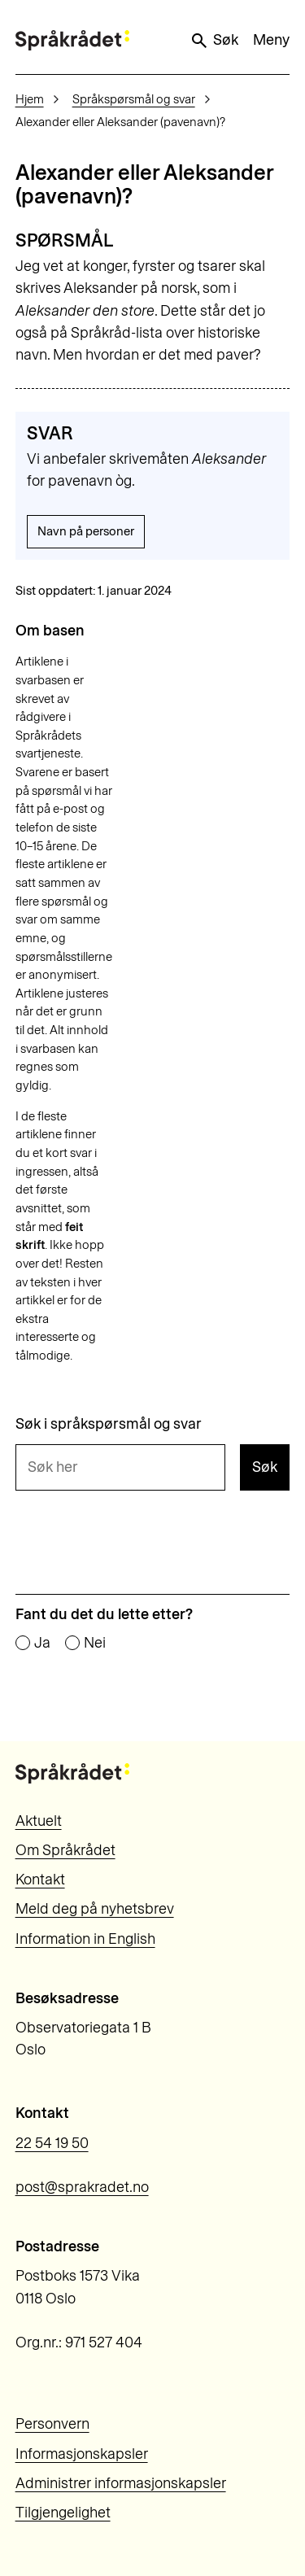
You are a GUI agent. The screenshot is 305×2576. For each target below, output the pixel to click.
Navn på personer (85, 531)
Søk (214, 40)
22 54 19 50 (52, 2143)
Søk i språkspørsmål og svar (108, 1425)
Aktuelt (38, 1821)
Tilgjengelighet (63, 2512)
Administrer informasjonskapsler (120, 2483)
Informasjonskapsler (81, 2454)
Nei (95, 1643)
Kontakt (40, 1879)
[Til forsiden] (72, 40)
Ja (42, 1643)
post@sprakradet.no (82, 2187)
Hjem (29, 99)
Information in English (85, 1939)
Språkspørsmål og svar (133, 99)
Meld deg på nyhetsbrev (94, 1909)
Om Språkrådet (65, 1850)
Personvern (52, 2424)
